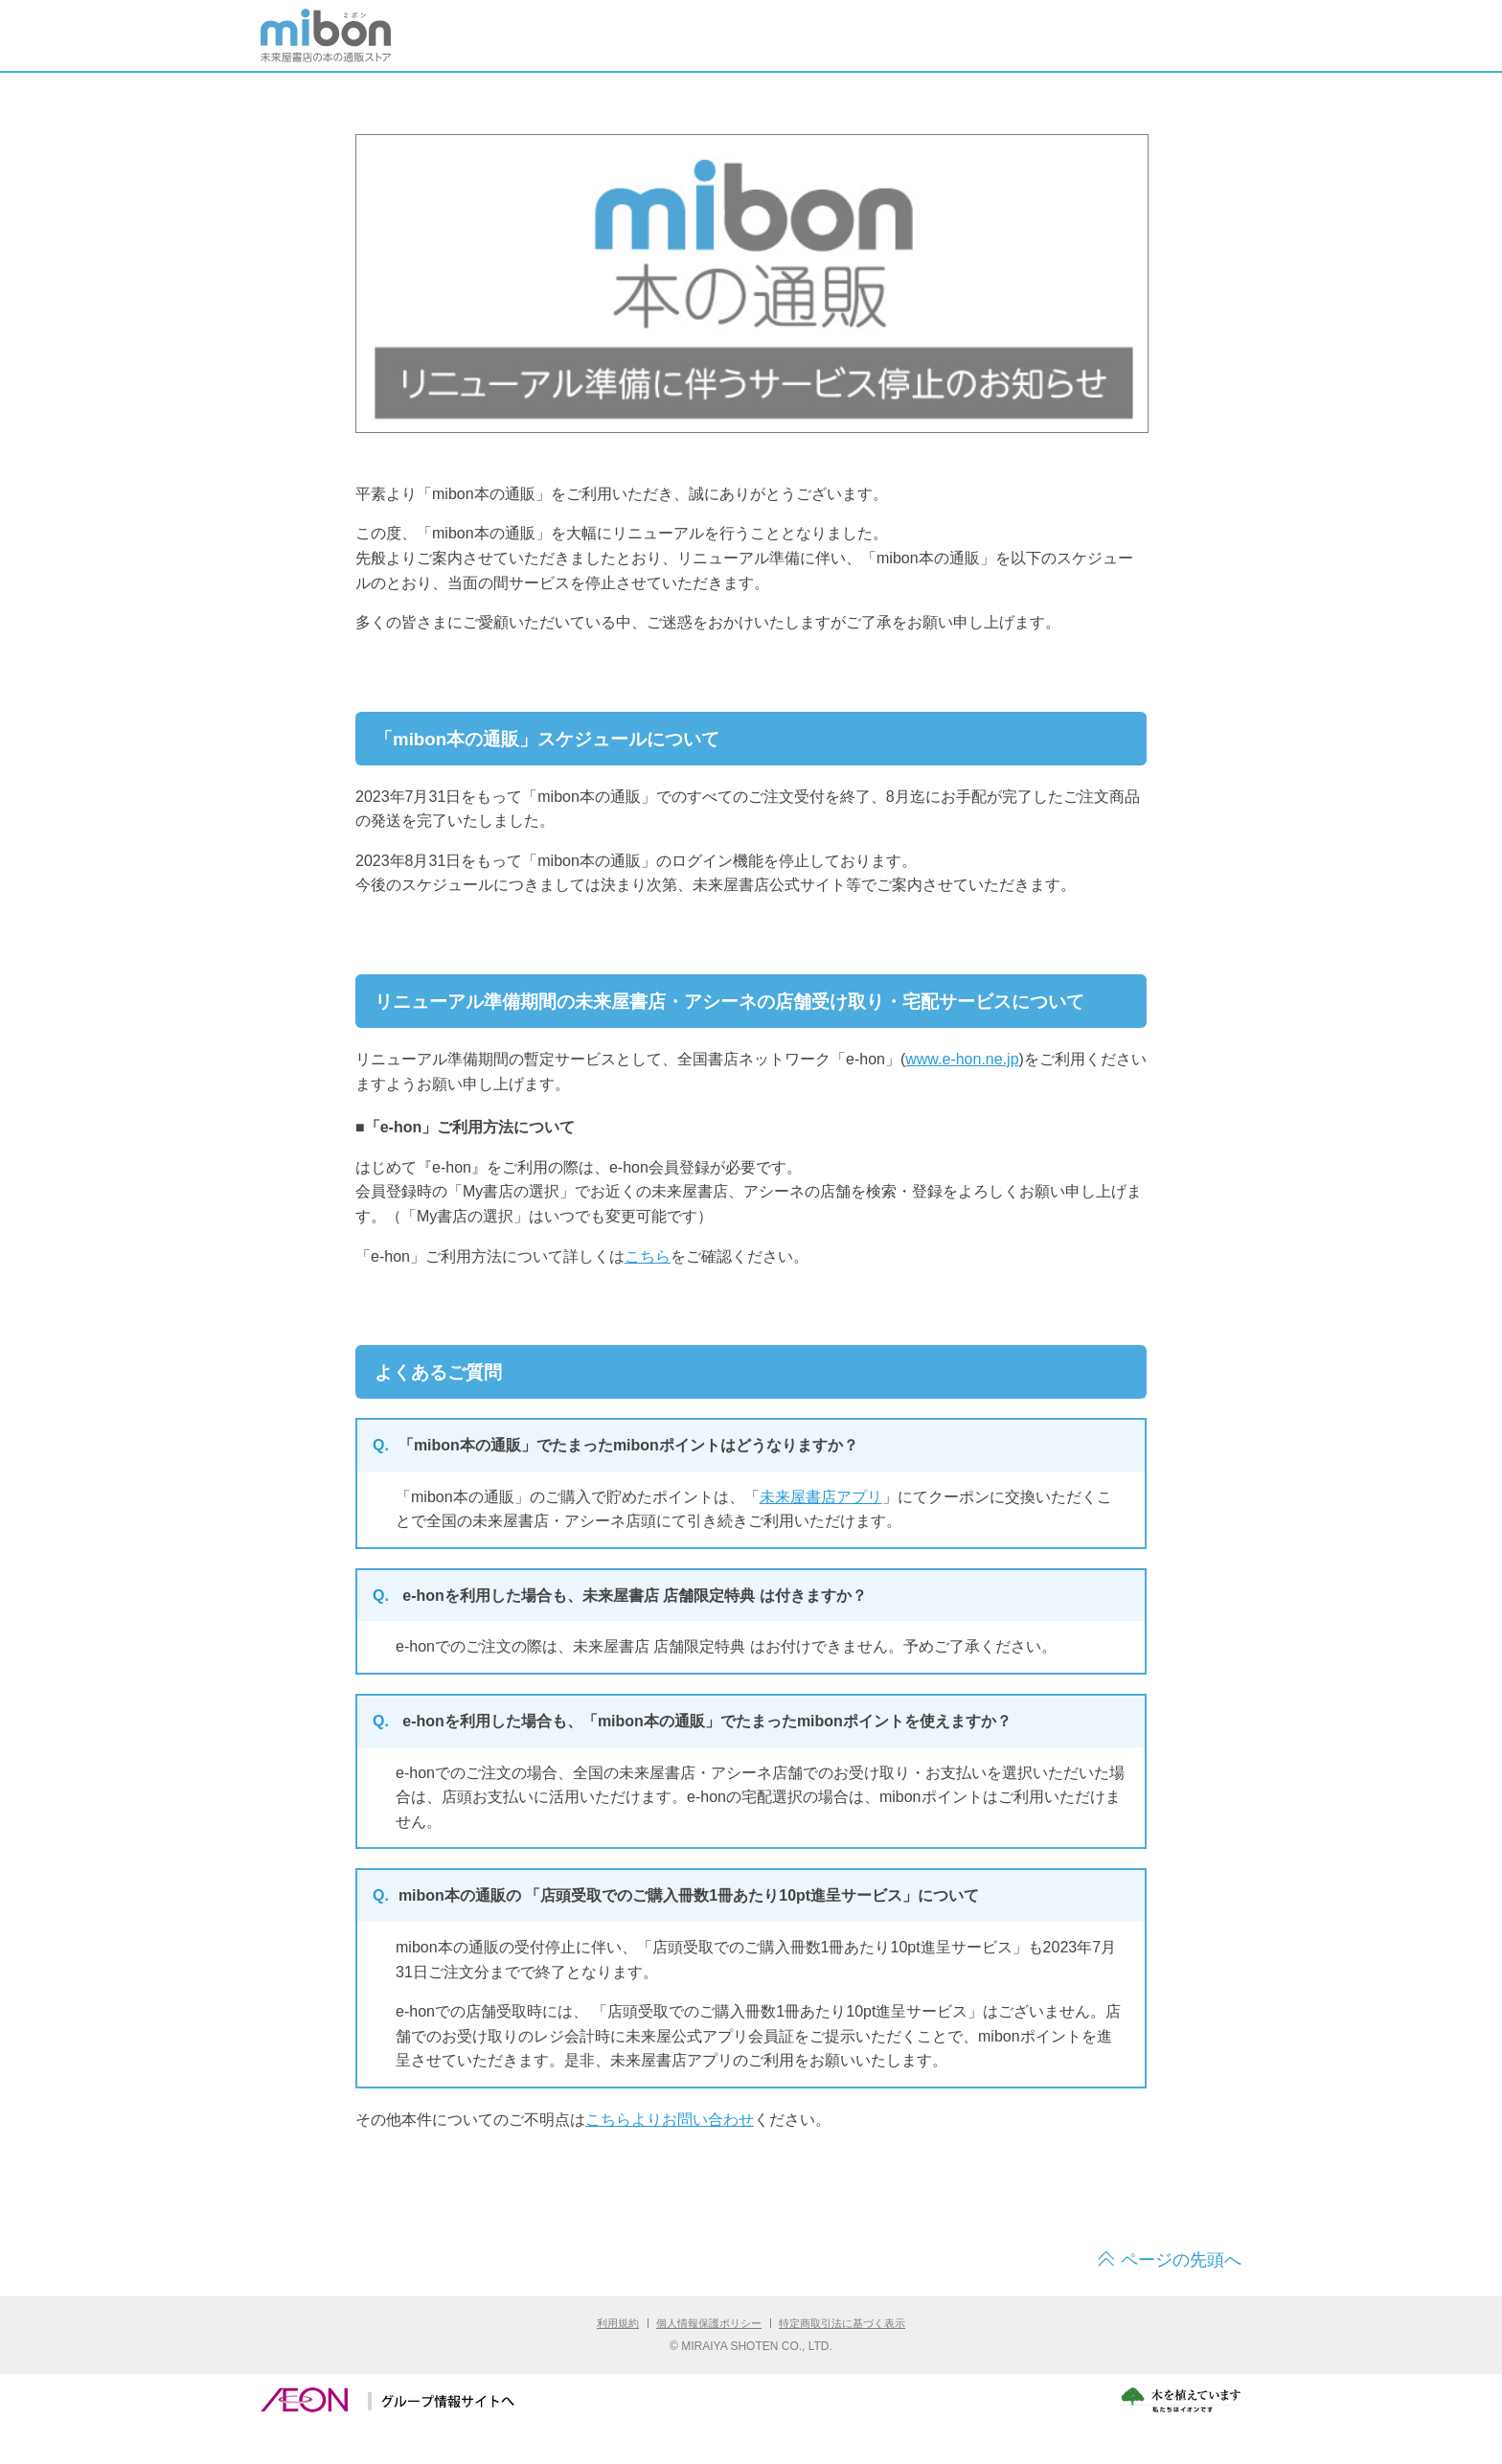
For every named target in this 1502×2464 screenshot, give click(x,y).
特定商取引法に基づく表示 (842, 2323)
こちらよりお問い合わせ (669, 2119)
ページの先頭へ (1181, 2260)
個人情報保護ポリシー (709, 2323)
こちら (648, 1256)
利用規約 (618, 2323)
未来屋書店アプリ (821, 1497)
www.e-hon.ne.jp (961, 1059)
